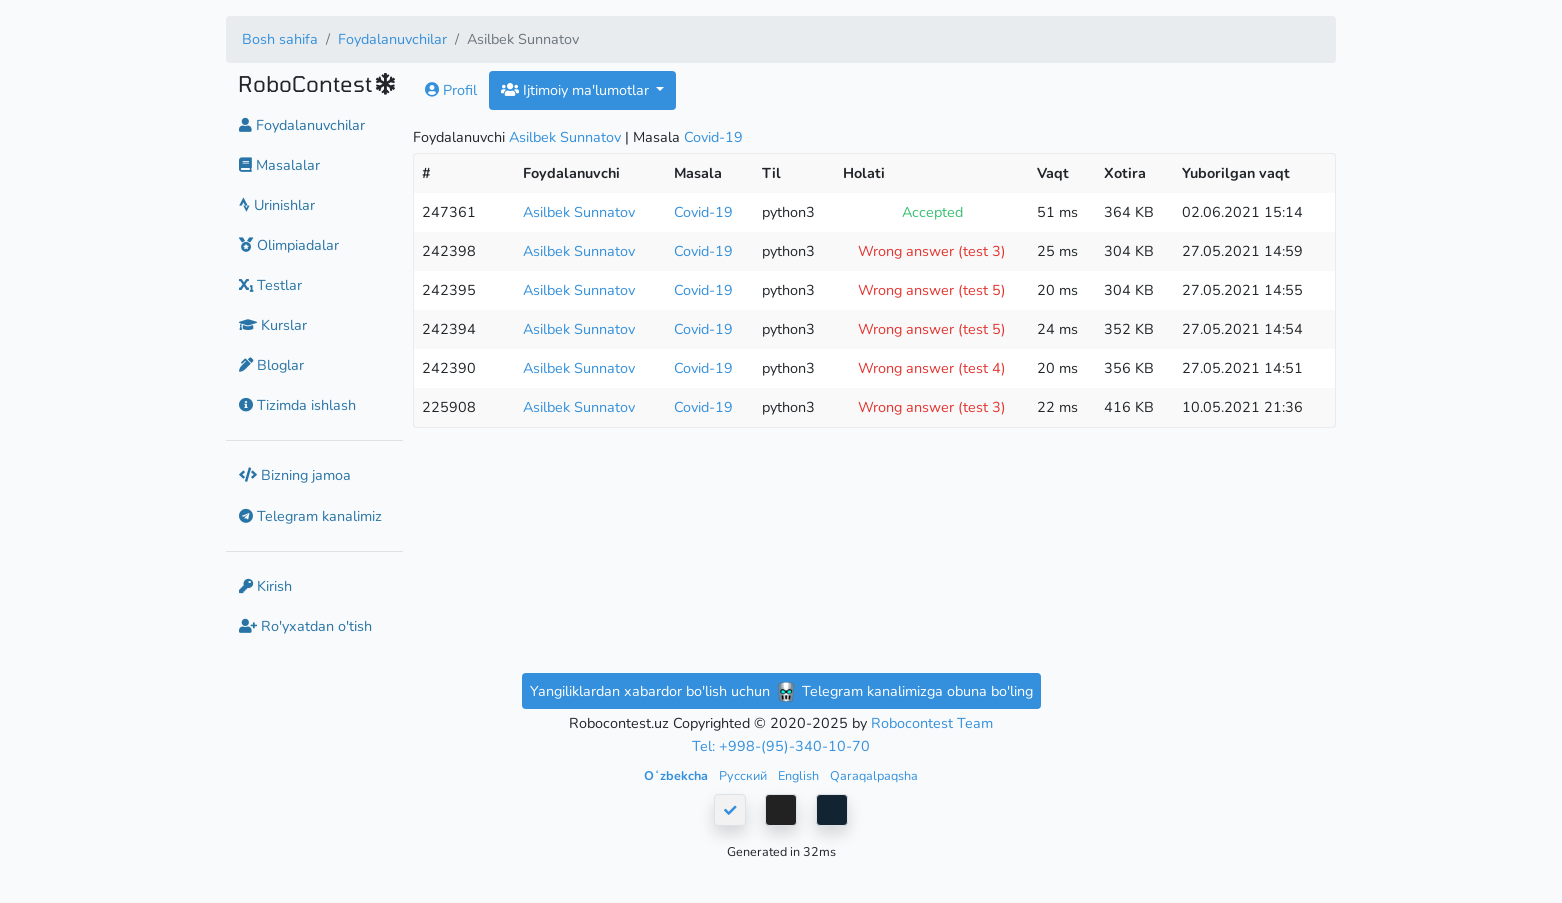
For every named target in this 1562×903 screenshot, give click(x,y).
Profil (451, 90)
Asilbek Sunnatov (565, 137)
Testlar (270, 285)
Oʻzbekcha (677, 775)
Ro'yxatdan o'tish (305, 626)
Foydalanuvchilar (392, 39)
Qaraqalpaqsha (874, 775)
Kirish (265, 586)
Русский (744, 775)
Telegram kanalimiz (310, 516)
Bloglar (271, 365)
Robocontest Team (932, 723)
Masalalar (279, 165)
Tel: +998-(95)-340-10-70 (781, 746)
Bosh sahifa (280, 39)
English (800, 775)
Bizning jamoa (295, 475)
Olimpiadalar (289, 245)
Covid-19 (713, 137)
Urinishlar (277, 205)
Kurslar (273, 325)
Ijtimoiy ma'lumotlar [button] (577, 90)
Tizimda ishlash (297, 405)
